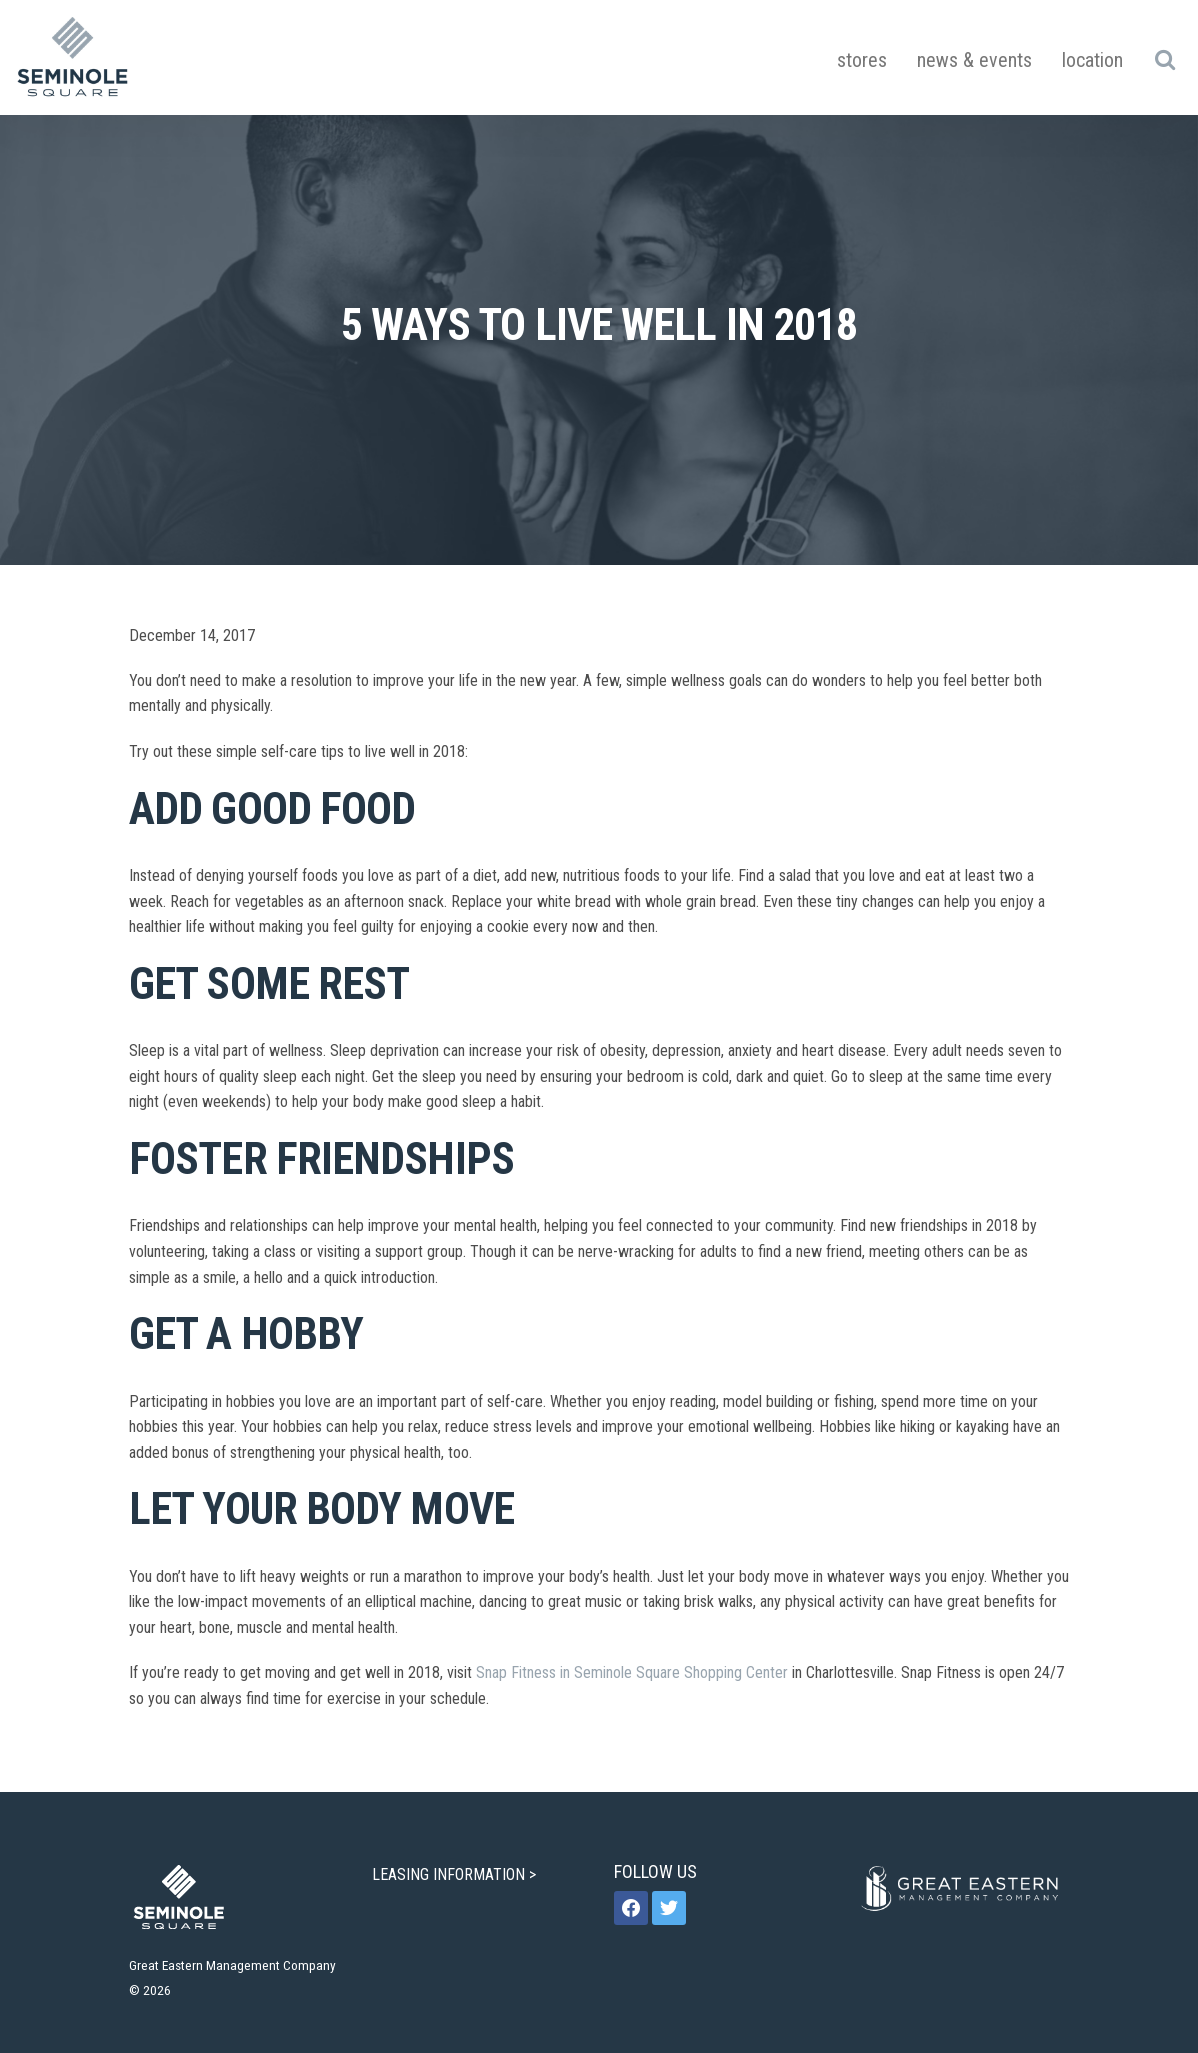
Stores (862, 60)
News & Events (974, 60)
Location (1092, 60)
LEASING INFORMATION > (456, 1874)
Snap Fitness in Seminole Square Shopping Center (632, 1672)
